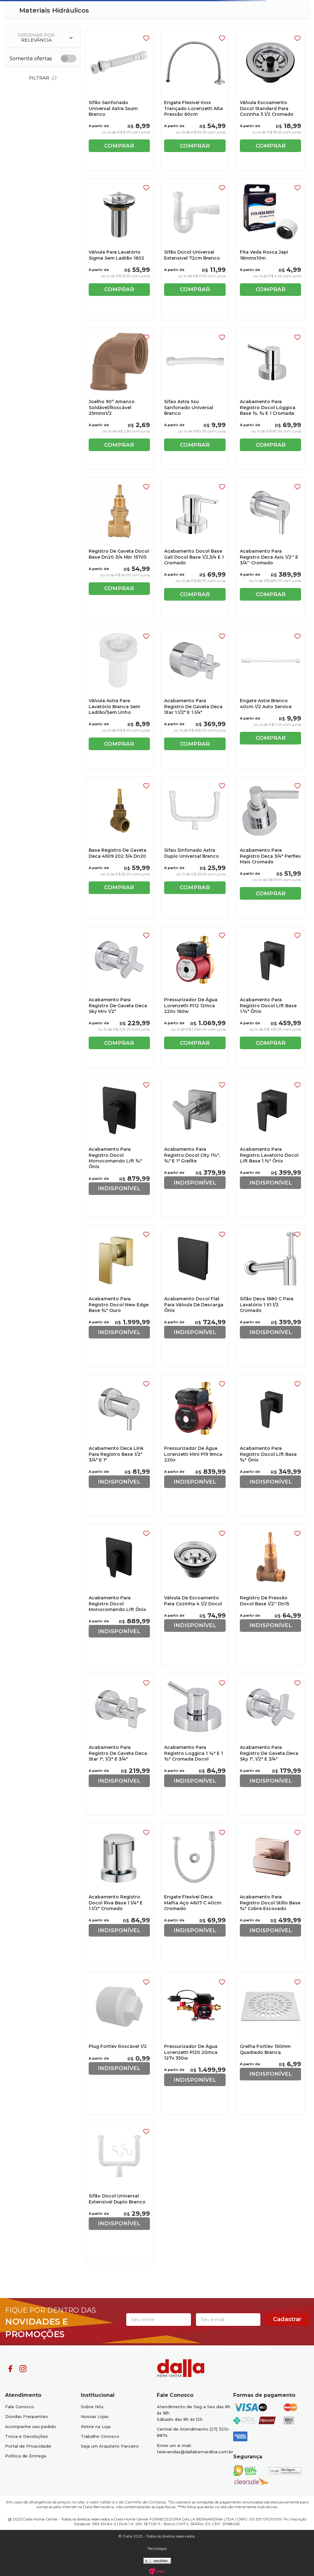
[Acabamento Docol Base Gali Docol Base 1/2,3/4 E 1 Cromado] (194, 548)
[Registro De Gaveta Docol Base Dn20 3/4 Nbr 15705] (119, 548)
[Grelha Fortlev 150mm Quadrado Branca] (270, 2043)
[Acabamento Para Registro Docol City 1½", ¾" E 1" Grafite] (194, 1146)
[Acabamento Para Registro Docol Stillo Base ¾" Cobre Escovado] (270, 1893)
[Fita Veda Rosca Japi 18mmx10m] (270, 249)
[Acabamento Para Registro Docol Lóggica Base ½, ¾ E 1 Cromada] (270, 398)
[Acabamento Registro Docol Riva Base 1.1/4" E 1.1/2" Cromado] (119, 1893)
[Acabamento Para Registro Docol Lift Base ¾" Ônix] (270, 1445)
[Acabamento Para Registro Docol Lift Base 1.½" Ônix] (270, 996)
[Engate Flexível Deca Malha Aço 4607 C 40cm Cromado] (194, 1893)
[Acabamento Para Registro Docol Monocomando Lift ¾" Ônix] (119, 1146)
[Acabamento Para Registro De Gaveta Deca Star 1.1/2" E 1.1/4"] (194, 697)
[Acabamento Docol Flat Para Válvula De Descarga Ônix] (194, 1295)
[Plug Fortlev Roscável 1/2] (119, 2043)
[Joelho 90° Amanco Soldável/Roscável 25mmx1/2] (119, 398)
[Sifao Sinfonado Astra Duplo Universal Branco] (194, 847)
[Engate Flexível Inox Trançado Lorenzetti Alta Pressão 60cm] (194, 99)
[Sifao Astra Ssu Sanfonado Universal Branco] (194, 398)
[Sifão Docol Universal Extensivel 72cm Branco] (194, 249)
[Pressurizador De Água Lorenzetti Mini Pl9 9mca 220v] (194, 1445)
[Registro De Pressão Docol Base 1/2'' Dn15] (270, 1594)
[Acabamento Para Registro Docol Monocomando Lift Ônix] (119, 1594)
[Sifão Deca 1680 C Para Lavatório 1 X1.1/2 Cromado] (270, 1295)
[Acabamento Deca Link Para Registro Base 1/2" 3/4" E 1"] (119, 1445)
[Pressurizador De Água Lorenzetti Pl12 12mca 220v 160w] (194, 996)
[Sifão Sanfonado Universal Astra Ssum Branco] (119, 99)
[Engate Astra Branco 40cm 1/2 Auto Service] (270, 697)
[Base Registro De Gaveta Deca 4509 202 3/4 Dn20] (119, 847)
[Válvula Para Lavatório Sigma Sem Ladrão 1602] (119, 249)
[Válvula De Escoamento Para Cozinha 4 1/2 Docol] (194, 1594)
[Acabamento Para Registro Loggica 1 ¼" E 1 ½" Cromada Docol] (194, 1744)
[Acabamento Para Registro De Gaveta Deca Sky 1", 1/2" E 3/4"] (270, 1744)
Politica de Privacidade (247, 2348)
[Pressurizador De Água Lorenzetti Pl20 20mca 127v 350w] (194, 2043)
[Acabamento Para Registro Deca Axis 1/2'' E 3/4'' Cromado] (270, 548)
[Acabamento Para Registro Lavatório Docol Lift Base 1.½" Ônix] (270, 1146)
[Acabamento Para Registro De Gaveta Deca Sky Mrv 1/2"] (119, 996)
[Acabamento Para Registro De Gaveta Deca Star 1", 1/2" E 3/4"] (119, 1744)
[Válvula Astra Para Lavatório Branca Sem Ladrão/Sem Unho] (119, 697)
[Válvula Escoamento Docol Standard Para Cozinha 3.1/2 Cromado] (270, 99)
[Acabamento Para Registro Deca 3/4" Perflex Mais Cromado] (270, 847)
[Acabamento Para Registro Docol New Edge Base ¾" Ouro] (119, 1295)
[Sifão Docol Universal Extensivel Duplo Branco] (119, 2193)
